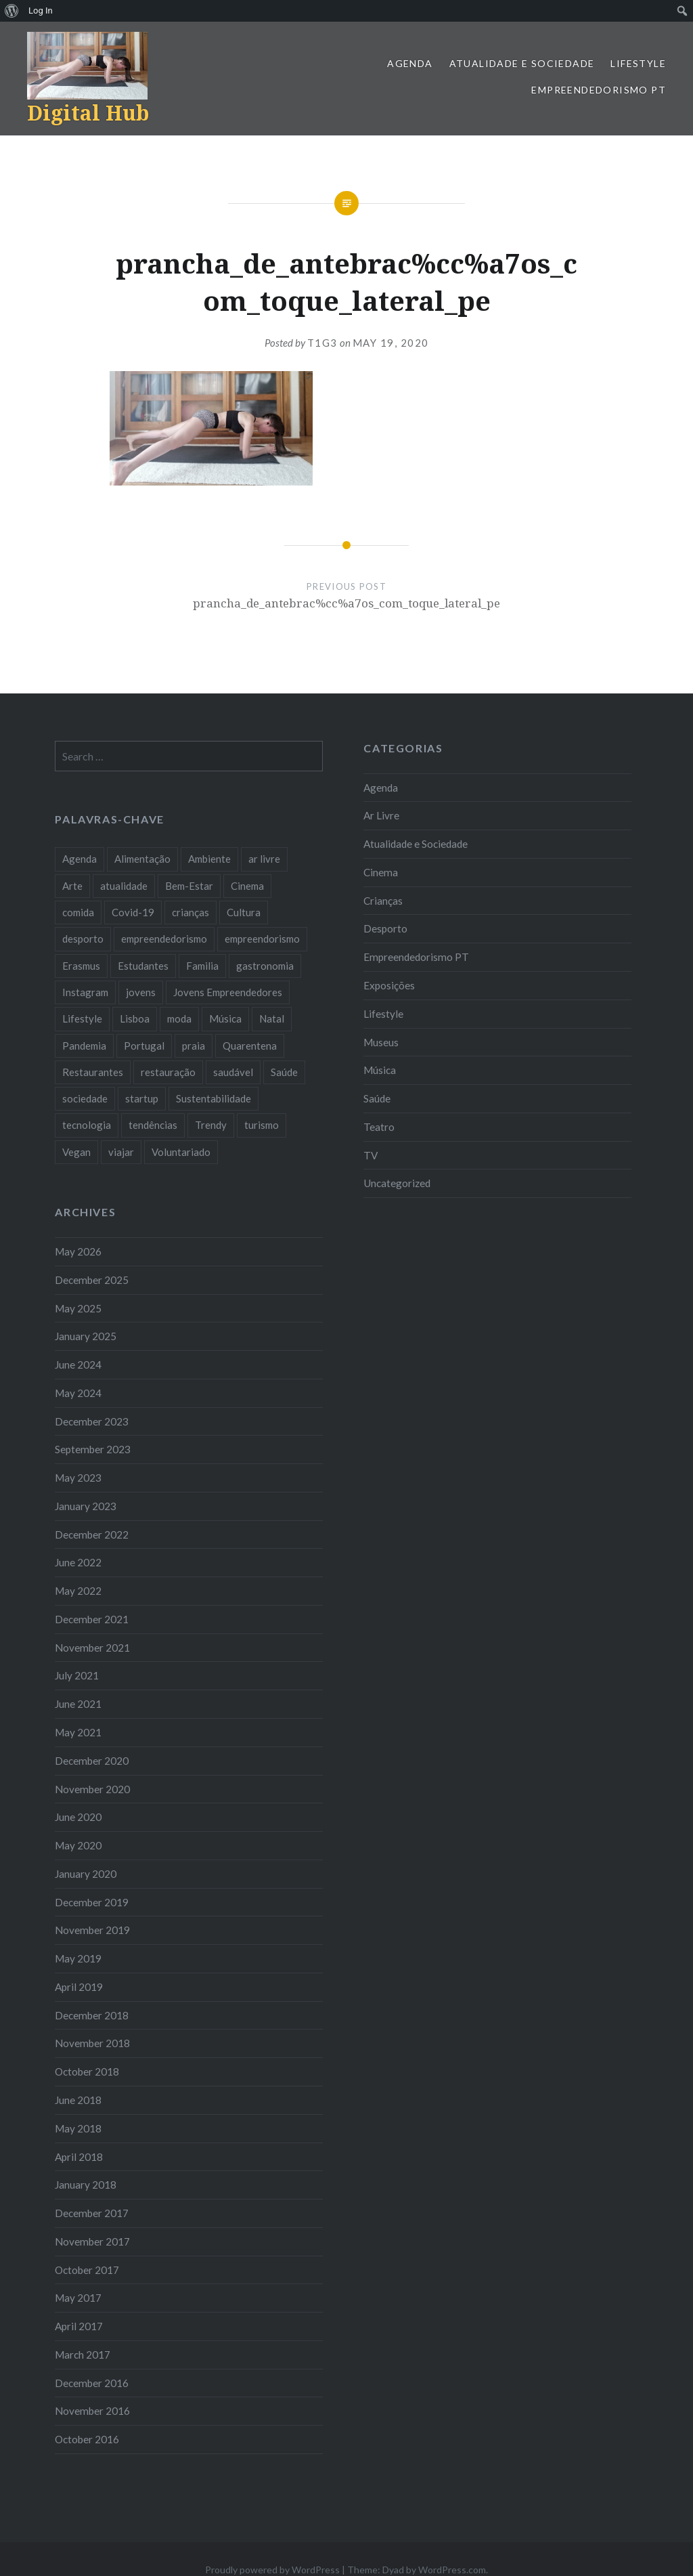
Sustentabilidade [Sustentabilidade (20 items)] (213, 1098)
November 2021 (92, 1647)
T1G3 (322, 343)
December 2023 (92, 1421)
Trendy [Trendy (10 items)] (211, 1125)
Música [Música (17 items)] (225, 1018)
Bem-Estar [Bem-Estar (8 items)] (189, 886)
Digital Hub (88, 113)
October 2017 (87, 2270)
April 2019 (79, 1987)
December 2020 (92, 1761)
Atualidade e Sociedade (522, 63)
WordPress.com (452, 2569)
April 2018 (79, 2157)
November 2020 (92, 1789)
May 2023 (78, 1478)
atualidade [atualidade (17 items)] (124, 886)
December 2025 (92, 1280)
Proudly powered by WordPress (272, 2569)
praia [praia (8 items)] (193, 1045)
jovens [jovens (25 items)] (141, 992)
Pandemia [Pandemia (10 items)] (84, 1045)
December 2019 (92, 1902)
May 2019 (78, 1958)
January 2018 (85, 2184)
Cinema (380, 872)
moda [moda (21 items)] (179, 1018)
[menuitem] (12, 11)
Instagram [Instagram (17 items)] (85, 992)
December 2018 (92, 2015)
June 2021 (78, 1704)
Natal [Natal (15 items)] (271, 1018)
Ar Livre (381, 815)
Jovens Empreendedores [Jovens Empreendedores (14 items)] (227, 992)
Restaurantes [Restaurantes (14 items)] (92, 1072)
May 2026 (78, 1251)
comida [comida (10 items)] (78, 912)
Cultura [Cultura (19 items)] (244, 912)
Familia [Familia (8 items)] (202, 966)
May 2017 (78, 2298)
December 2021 (92, 1619)
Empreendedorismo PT (598, 89)
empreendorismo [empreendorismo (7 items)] (262, 938)
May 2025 (78, 1308)
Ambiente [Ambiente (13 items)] (209, 859)
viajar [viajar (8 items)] (121, 1152)
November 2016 (92, 2411)
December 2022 (92, 1534)
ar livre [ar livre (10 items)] (264, 859)
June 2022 (78, 1562)
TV (370, 1155)
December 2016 (92, 2383)
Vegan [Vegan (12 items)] (76, 1152)
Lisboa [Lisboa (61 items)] (135, 1018)
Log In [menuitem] (40, 10)
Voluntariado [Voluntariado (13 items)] (181, 1152)
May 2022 (78, 1591)
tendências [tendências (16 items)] (153, 1125)
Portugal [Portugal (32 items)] (144, 1045)
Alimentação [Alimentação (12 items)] (142, 859)
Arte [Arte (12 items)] (72, 886)
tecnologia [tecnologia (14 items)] (86, 1125)
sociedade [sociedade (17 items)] (85, 1098)
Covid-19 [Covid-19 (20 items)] (133, 912)
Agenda (409, 63)
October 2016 (87, 2439)
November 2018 (92, 2043)
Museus (381, 1042)
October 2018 (87, 2071)
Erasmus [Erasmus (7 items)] (81, 966)
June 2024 (78, 1364)
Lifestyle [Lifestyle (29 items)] (82, 1018)
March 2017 (82, 2354)
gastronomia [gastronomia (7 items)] (265, 966)
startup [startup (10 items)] (141, 1098)
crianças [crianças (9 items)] (190, 912)
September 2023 (93, 1449)
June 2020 (78, 1817)
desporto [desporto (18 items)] (83, 938)
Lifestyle (638, 63)
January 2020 (85, 1874)
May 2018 (78, 2128)
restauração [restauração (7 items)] (168, 1072)
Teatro (379, 1127)
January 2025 (85, 1336)
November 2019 (92, 1930)
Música (379, 1070)
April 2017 (79, 2326)
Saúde (376, 1098)
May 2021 (78, 1732)
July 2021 (77, 1675)
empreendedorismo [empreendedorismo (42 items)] (164, 938)
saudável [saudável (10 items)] (233, 1072)
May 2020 (78, 1845)
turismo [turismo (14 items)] (261, 1125)
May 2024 (78, 1393)
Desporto (385, 928)
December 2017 (92, 2213)
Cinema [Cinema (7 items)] (247, 886)
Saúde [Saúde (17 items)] (284, 1072)
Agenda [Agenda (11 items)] (79, 859)
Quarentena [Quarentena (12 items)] (250, 1045)
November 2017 (92, 2241)
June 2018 (78, 2100)
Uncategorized (396, 1183)
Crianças (383, 901)
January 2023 (85, 1506)
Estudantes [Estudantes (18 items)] (143, 966)
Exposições (389, 985)
